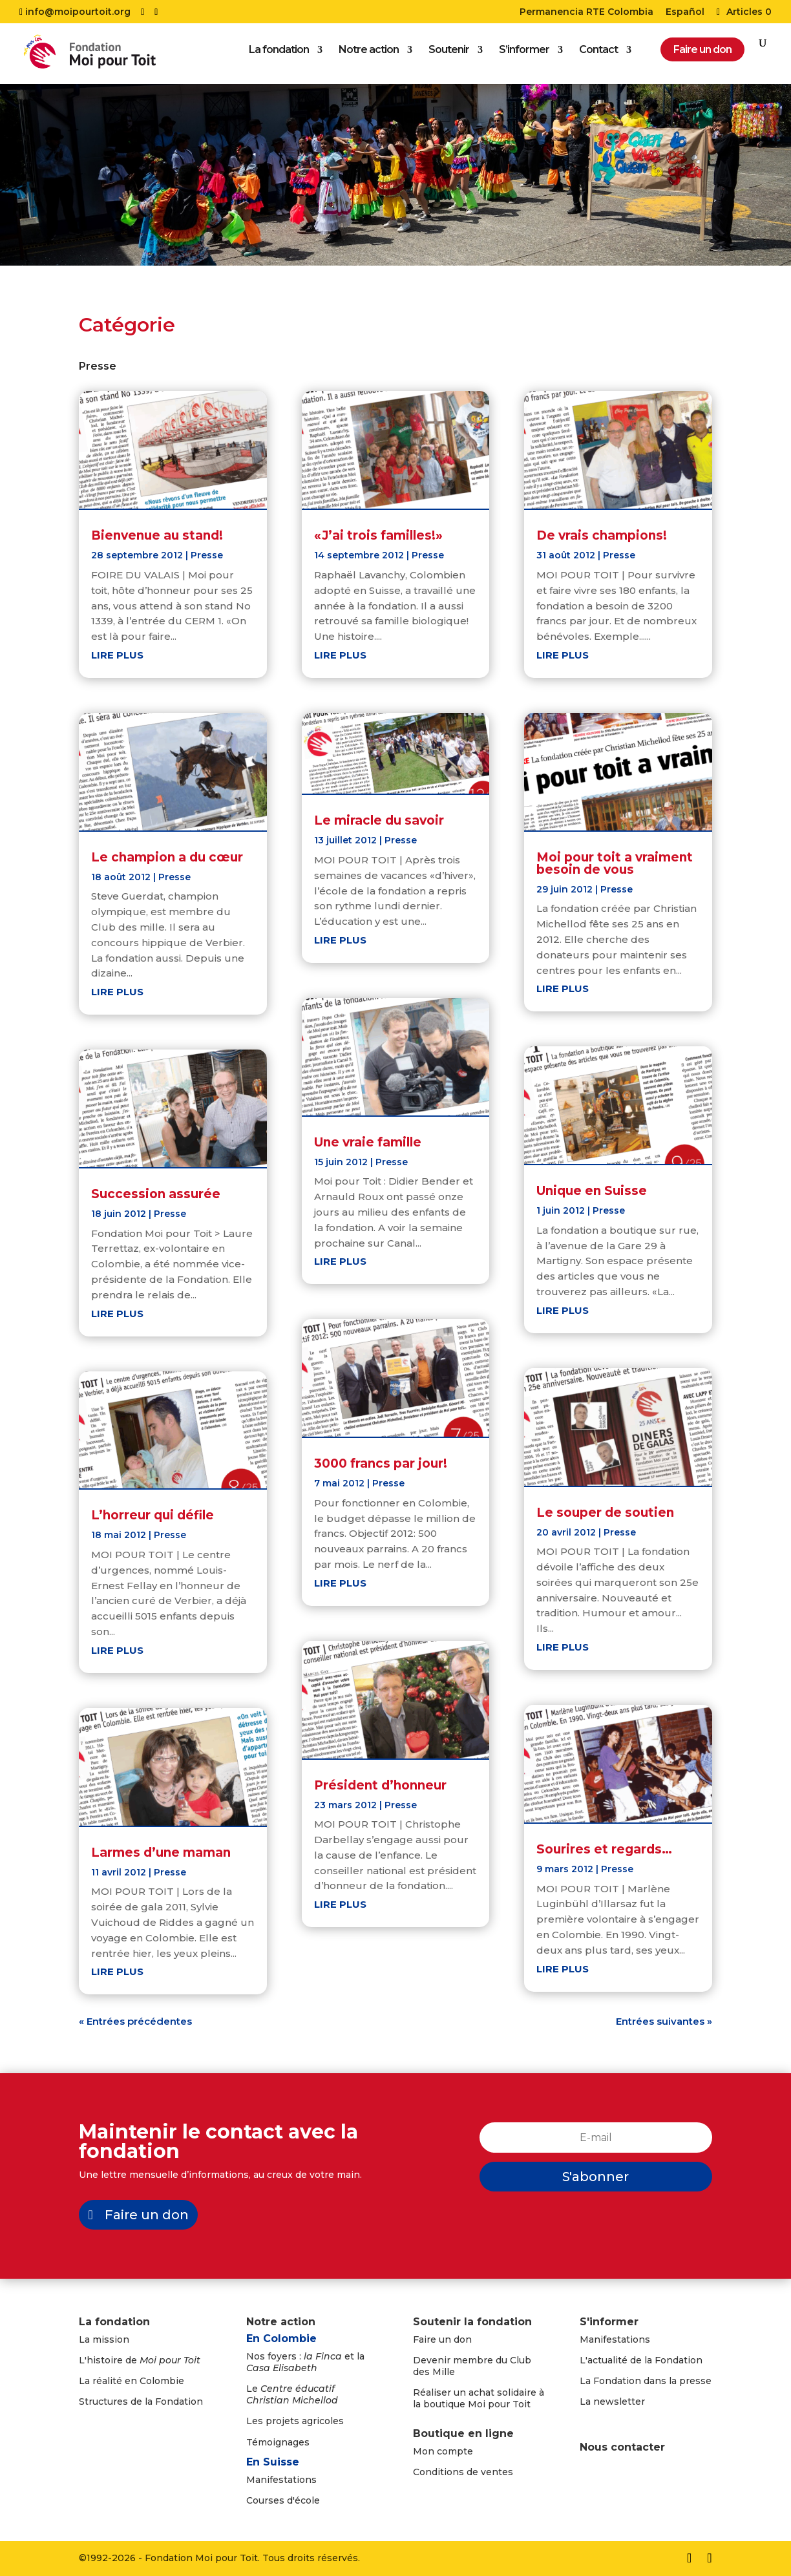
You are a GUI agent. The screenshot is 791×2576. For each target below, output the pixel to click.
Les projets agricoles (295, 2421)
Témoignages (278, 2442)
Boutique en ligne (463, 2433)
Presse (207, 555)
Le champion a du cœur (167, 857)
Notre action (369, 55)
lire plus (117, 655)
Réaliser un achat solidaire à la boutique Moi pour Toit (478, 2398)
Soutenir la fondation (472, 2322)
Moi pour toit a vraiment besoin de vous (614, 863)
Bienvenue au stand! (157, 535)
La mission (104, 2339)
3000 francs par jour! (380, 1463)
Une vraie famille (367, 1142)
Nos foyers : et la (305, 2362)
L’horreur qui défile (152, 1515)
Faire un (433, 2339)
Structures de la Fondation (141, 2401)
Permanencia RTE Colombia (586, 12)
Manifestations (281, 2480)
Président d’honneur (380, 1785)
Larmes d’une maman (161, 1852)
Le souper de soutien (605, 1512)
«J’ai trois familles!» (378, 535)
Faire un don (147, 2214)
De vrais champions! (601, 535)
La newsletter (612, 2401)
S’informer (524, 55)
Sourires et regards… (604, 1849)
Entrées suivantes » (664, 2021)
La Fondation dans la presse (646, 2381)
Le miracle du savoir (379, 820)
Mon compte (443, 2451)
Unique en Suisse (591, 1190)
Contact (598, 55)
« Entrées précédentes (135, 2021)
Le (292, 2394)
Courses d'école (283, 2500)
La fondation (279, 55)
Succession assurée (155, 1194)
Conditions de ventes (463, 2472)
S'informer (609, 2322)
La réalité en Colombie (131, 2381)
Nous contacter (622, 2447)
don (463, 2339)
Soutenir (448, 55)
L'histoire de (139, 2360)
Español (685, 12)
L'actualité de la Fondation (641, 2360)
